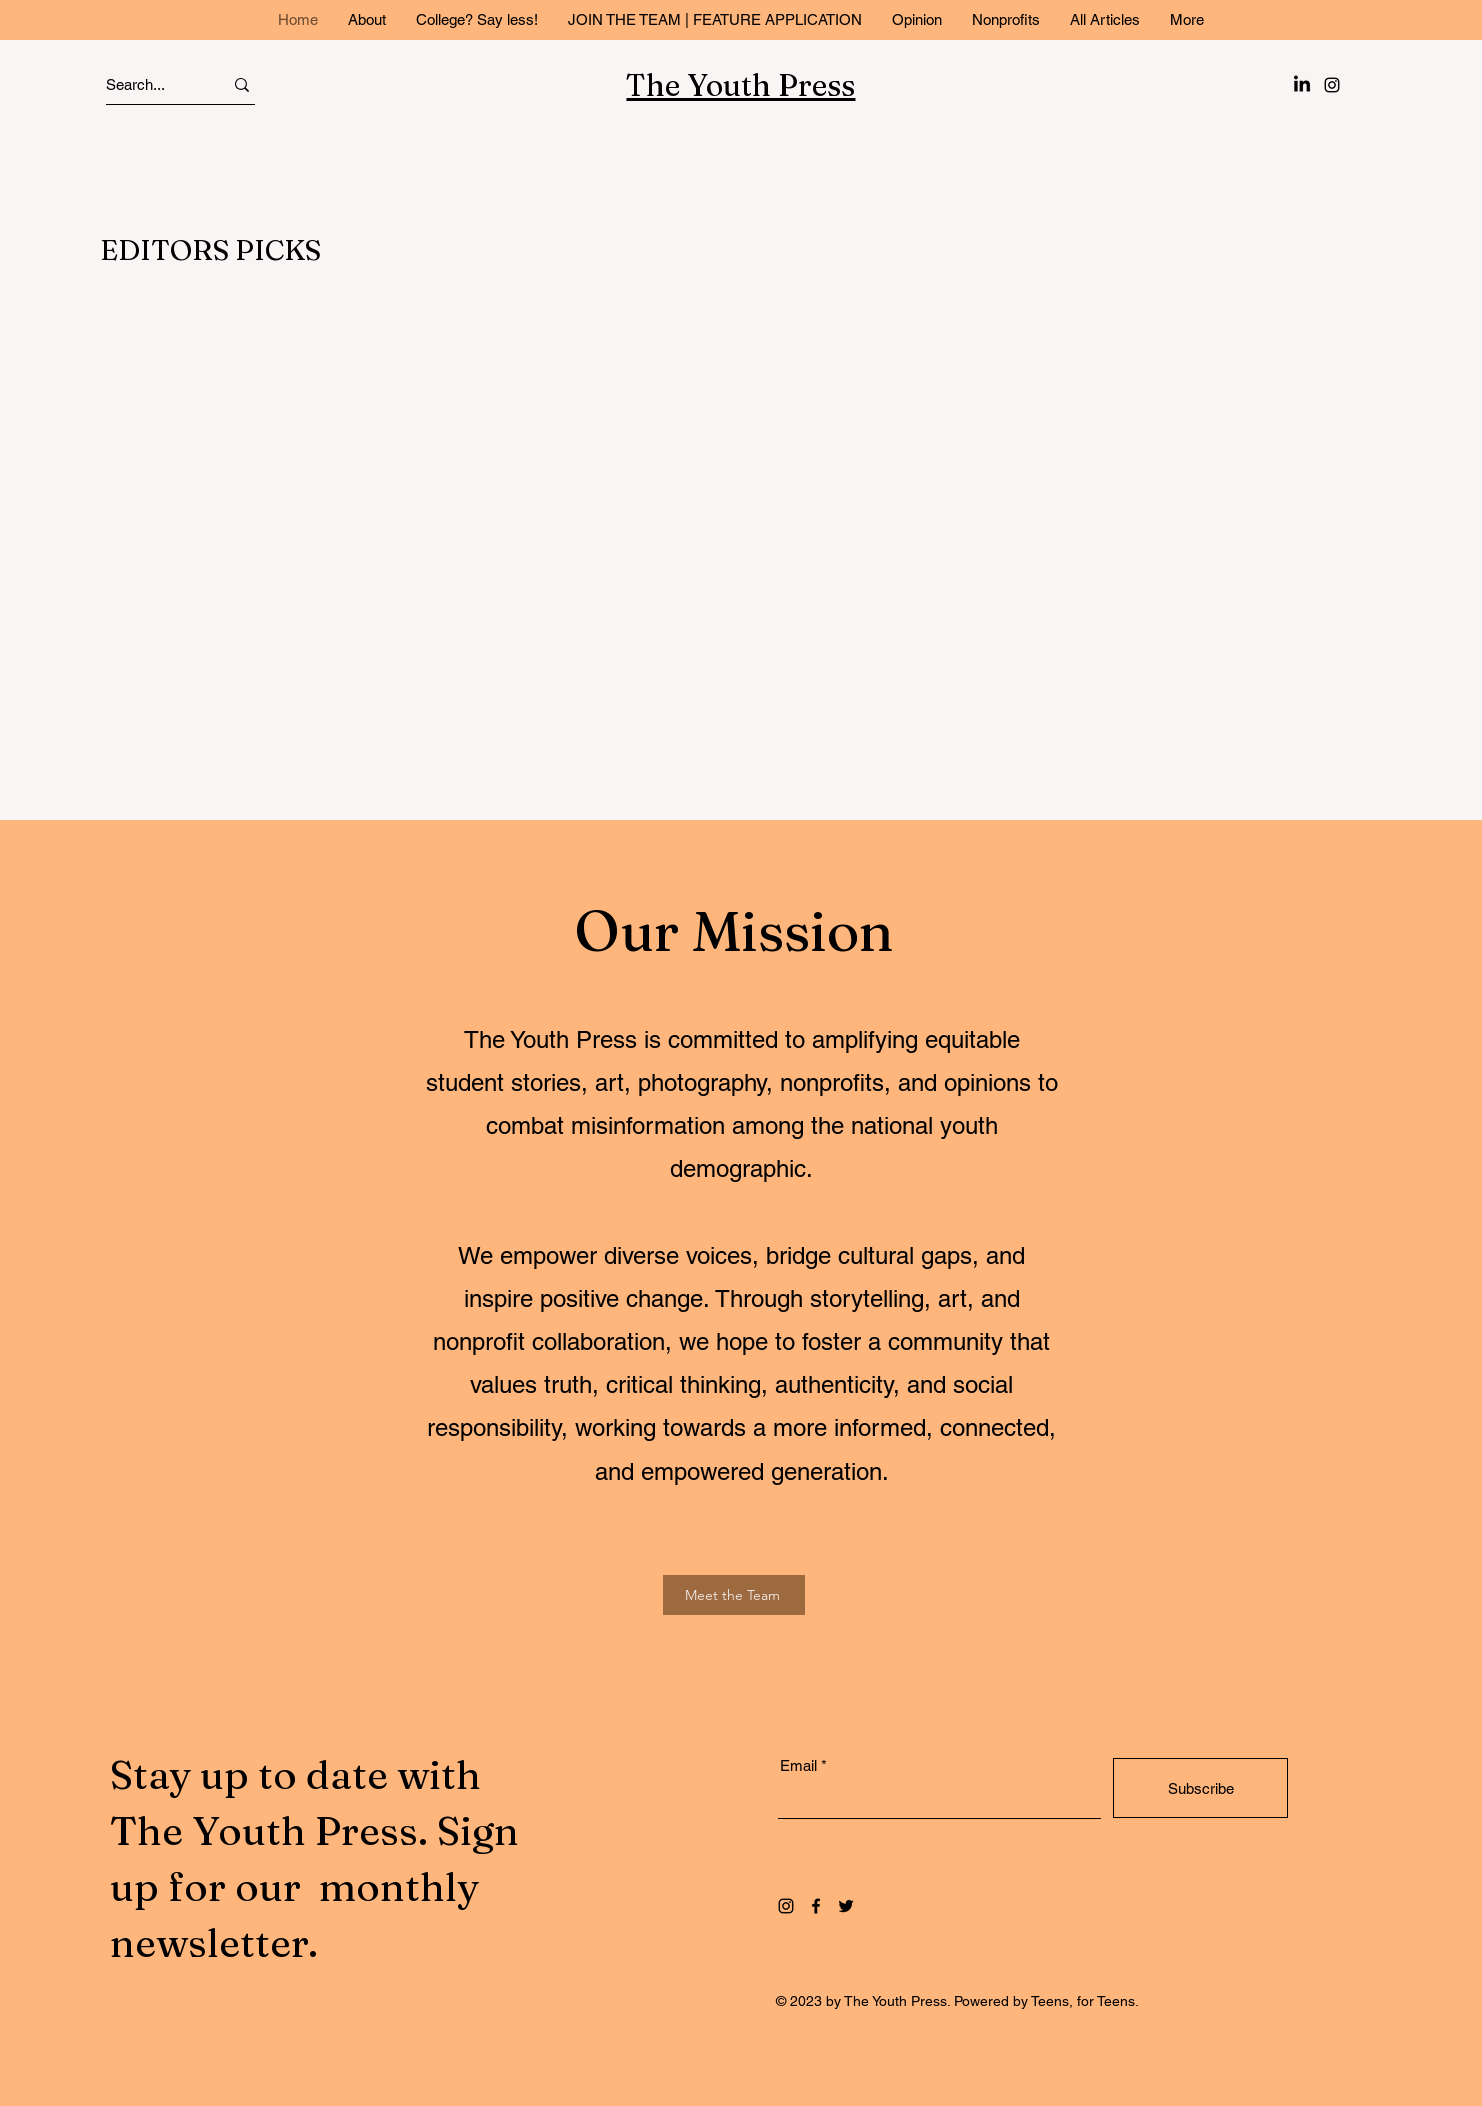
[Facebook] (816, 1906)
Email (798, 1765)
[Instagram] (1332, 85)
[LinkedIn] (1302, 85)
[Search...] (146, 84)
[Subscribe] (1200, 1788)
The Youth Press (740, 85)
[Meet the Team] (734, 1595)
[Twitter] (846, 1906)
